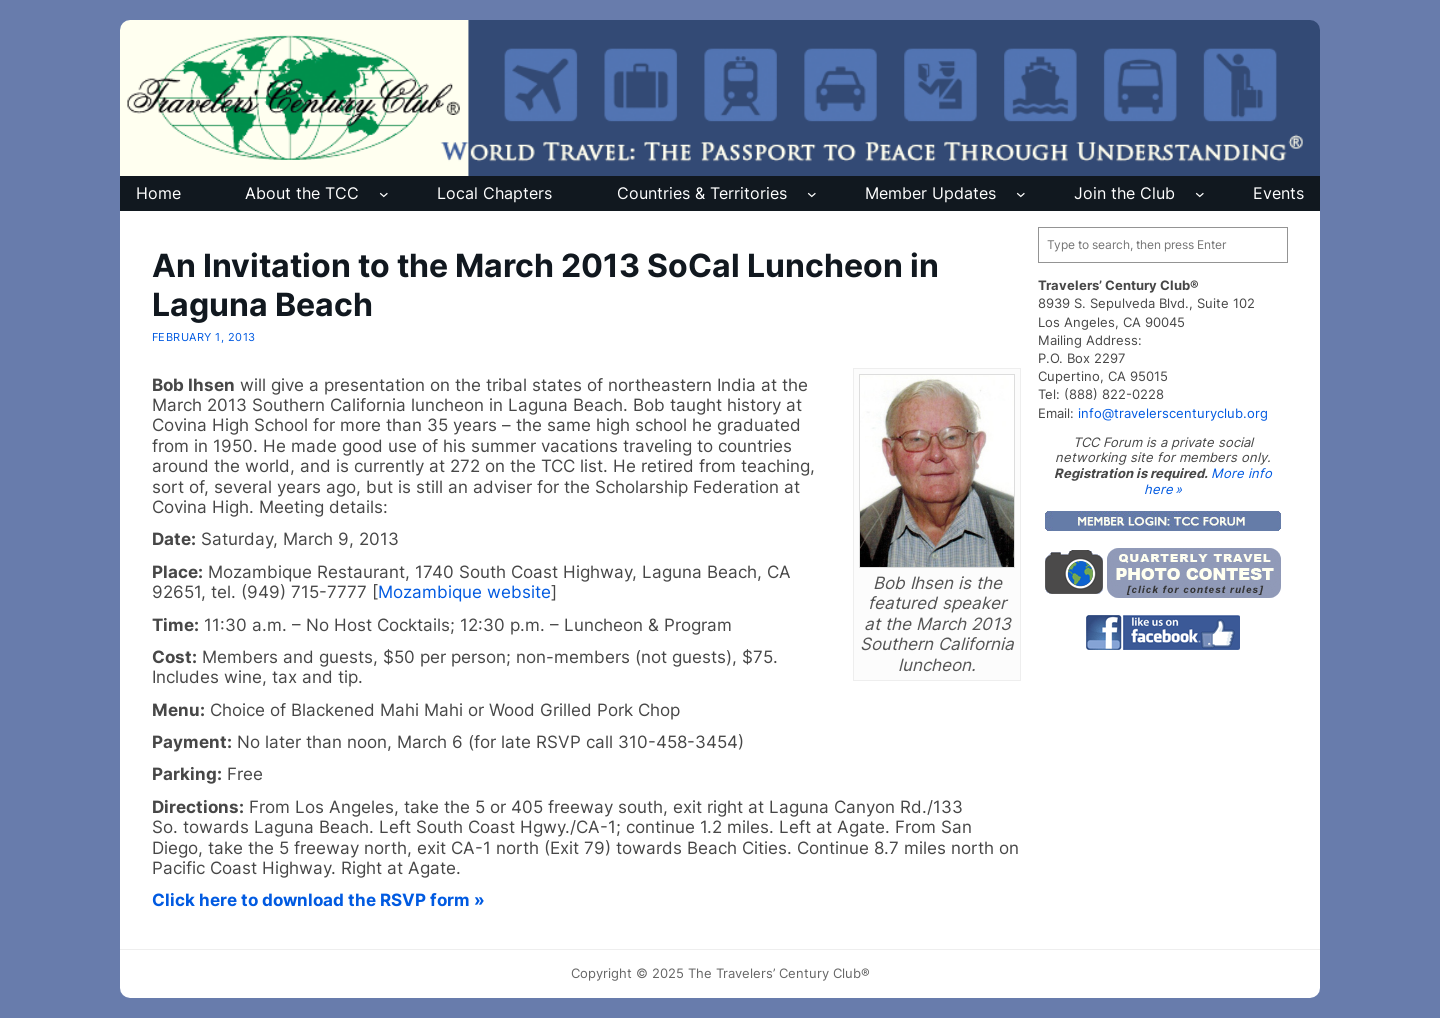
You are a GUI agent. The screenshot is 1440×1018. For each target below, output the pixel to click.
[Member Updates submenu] (1021, 194)
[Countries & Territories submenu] (812, 194)
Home (158, 193)
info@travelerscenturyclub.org (1173, 413)
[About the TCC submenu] (384, 194)
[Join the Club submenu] (1200, 194)
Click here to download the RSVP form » (318, 900)
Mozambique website (464, 592)
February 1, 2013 (204, 337)
